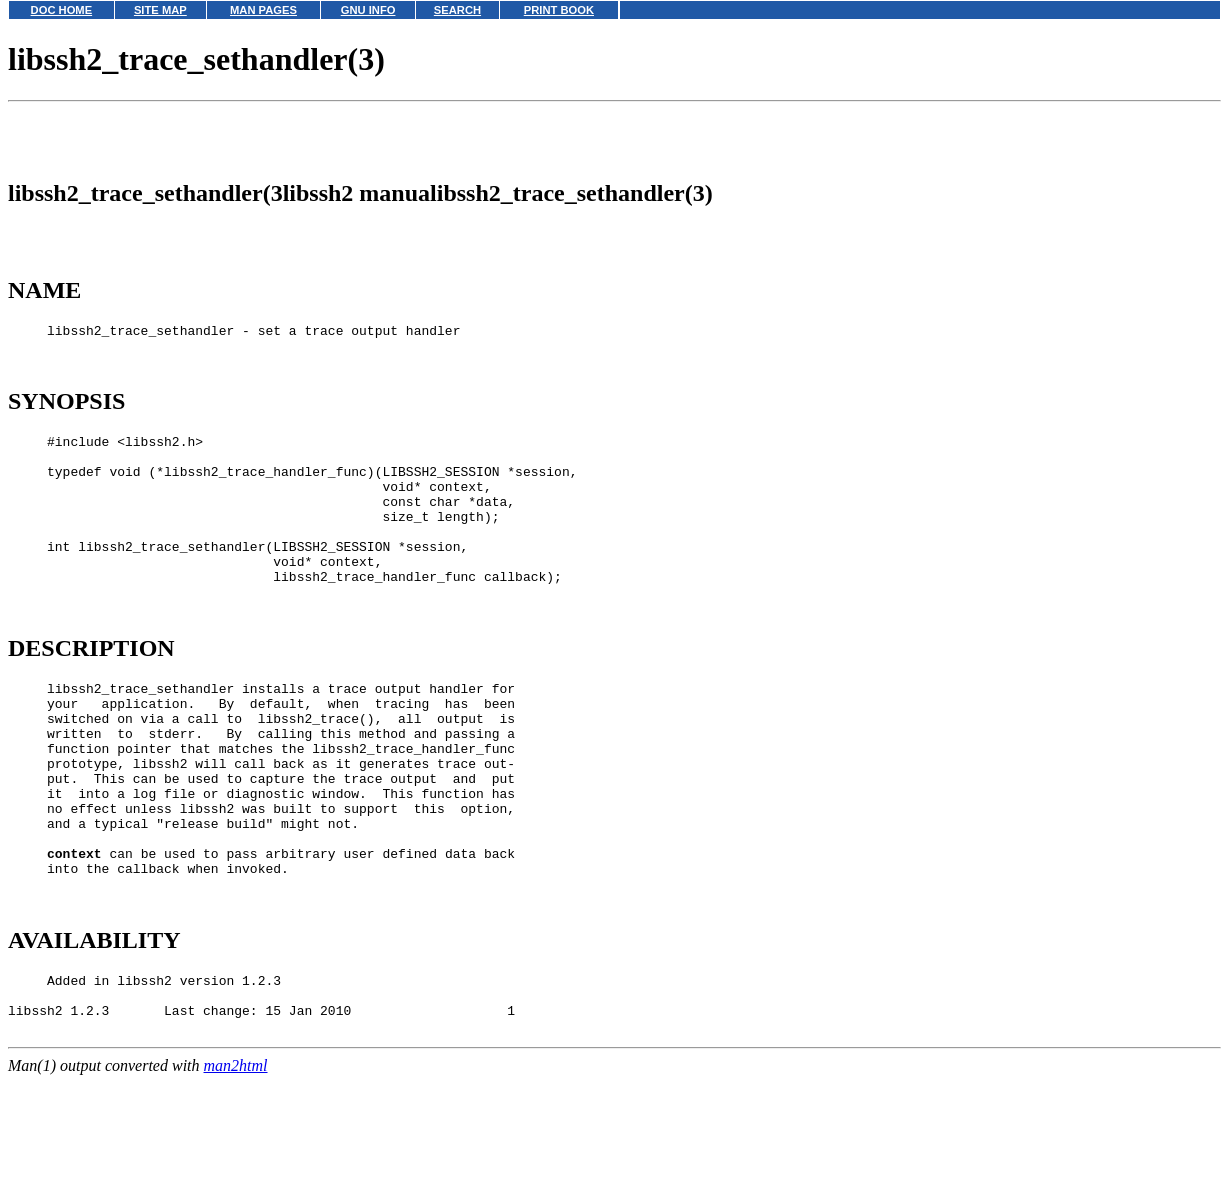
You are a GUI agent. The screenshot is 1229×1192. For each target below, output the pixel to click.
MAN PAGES (263, 10)
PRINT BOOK (559, 10)
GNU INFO (368, 10)
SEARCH (457, 10)
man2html (236, 1182)
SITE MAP (160, 10)
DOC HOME (62, 10)
